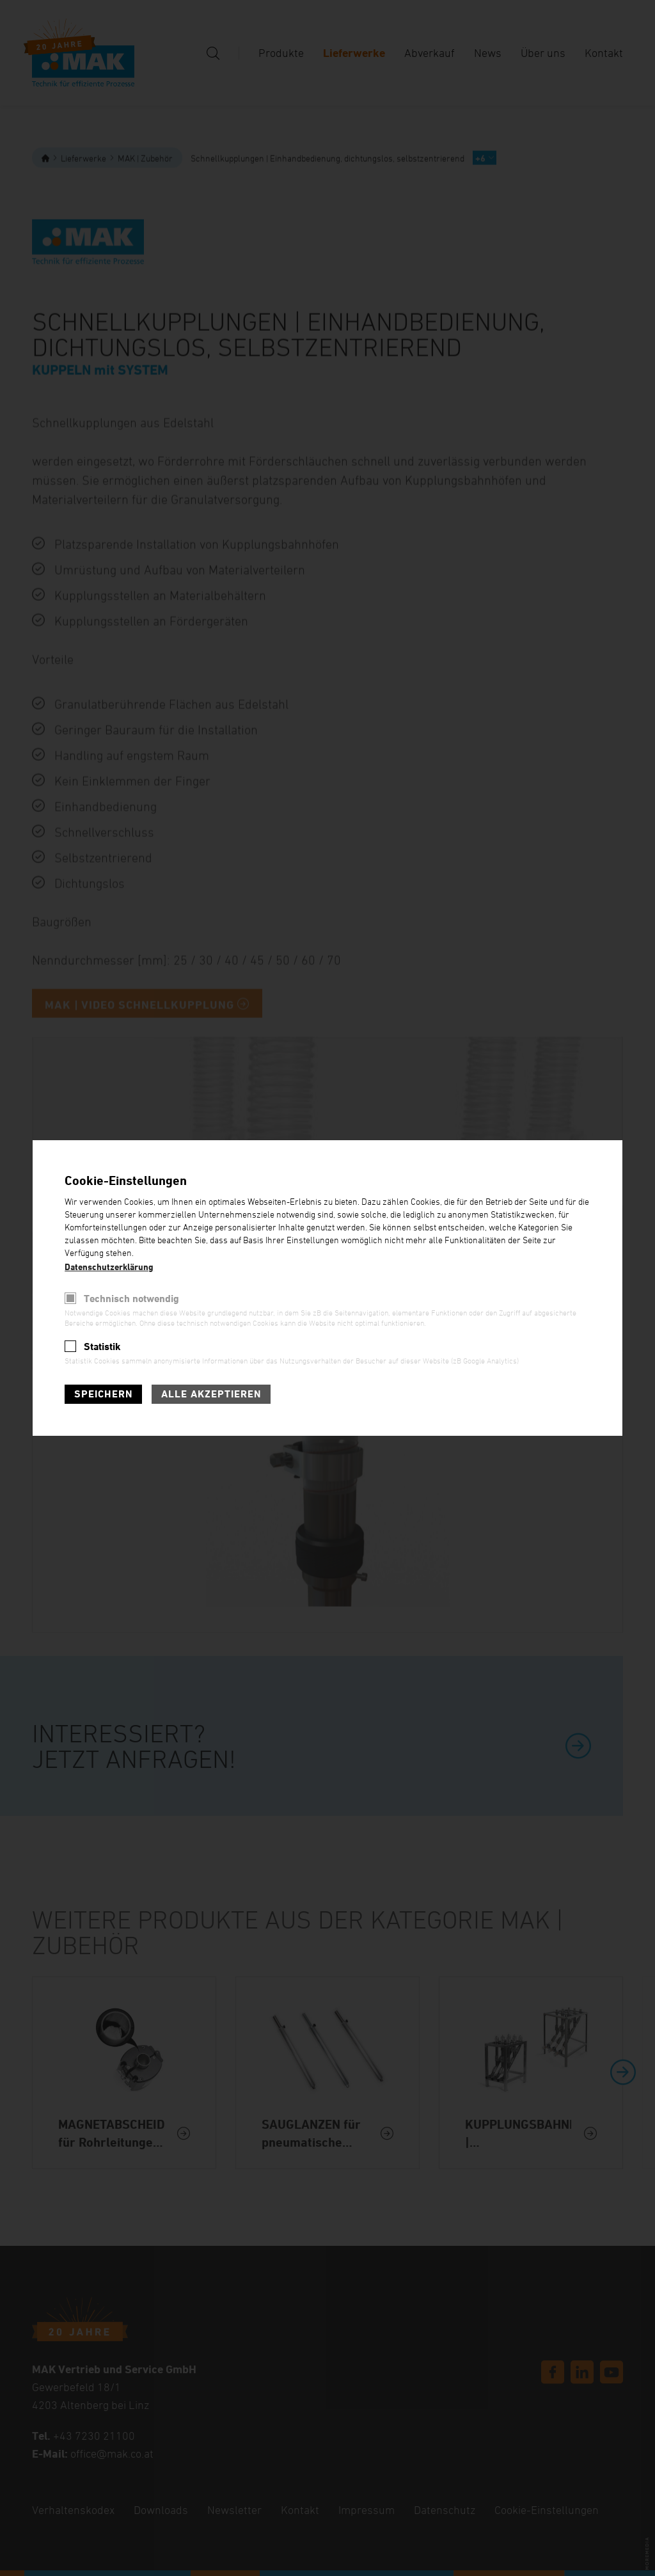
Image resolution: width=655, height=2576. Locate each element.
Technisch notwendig (131, 1298)
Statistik (102, 1346)
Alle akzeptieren (211, 1394)
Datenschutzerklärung (109, 1266)
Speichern (103, 1394)
